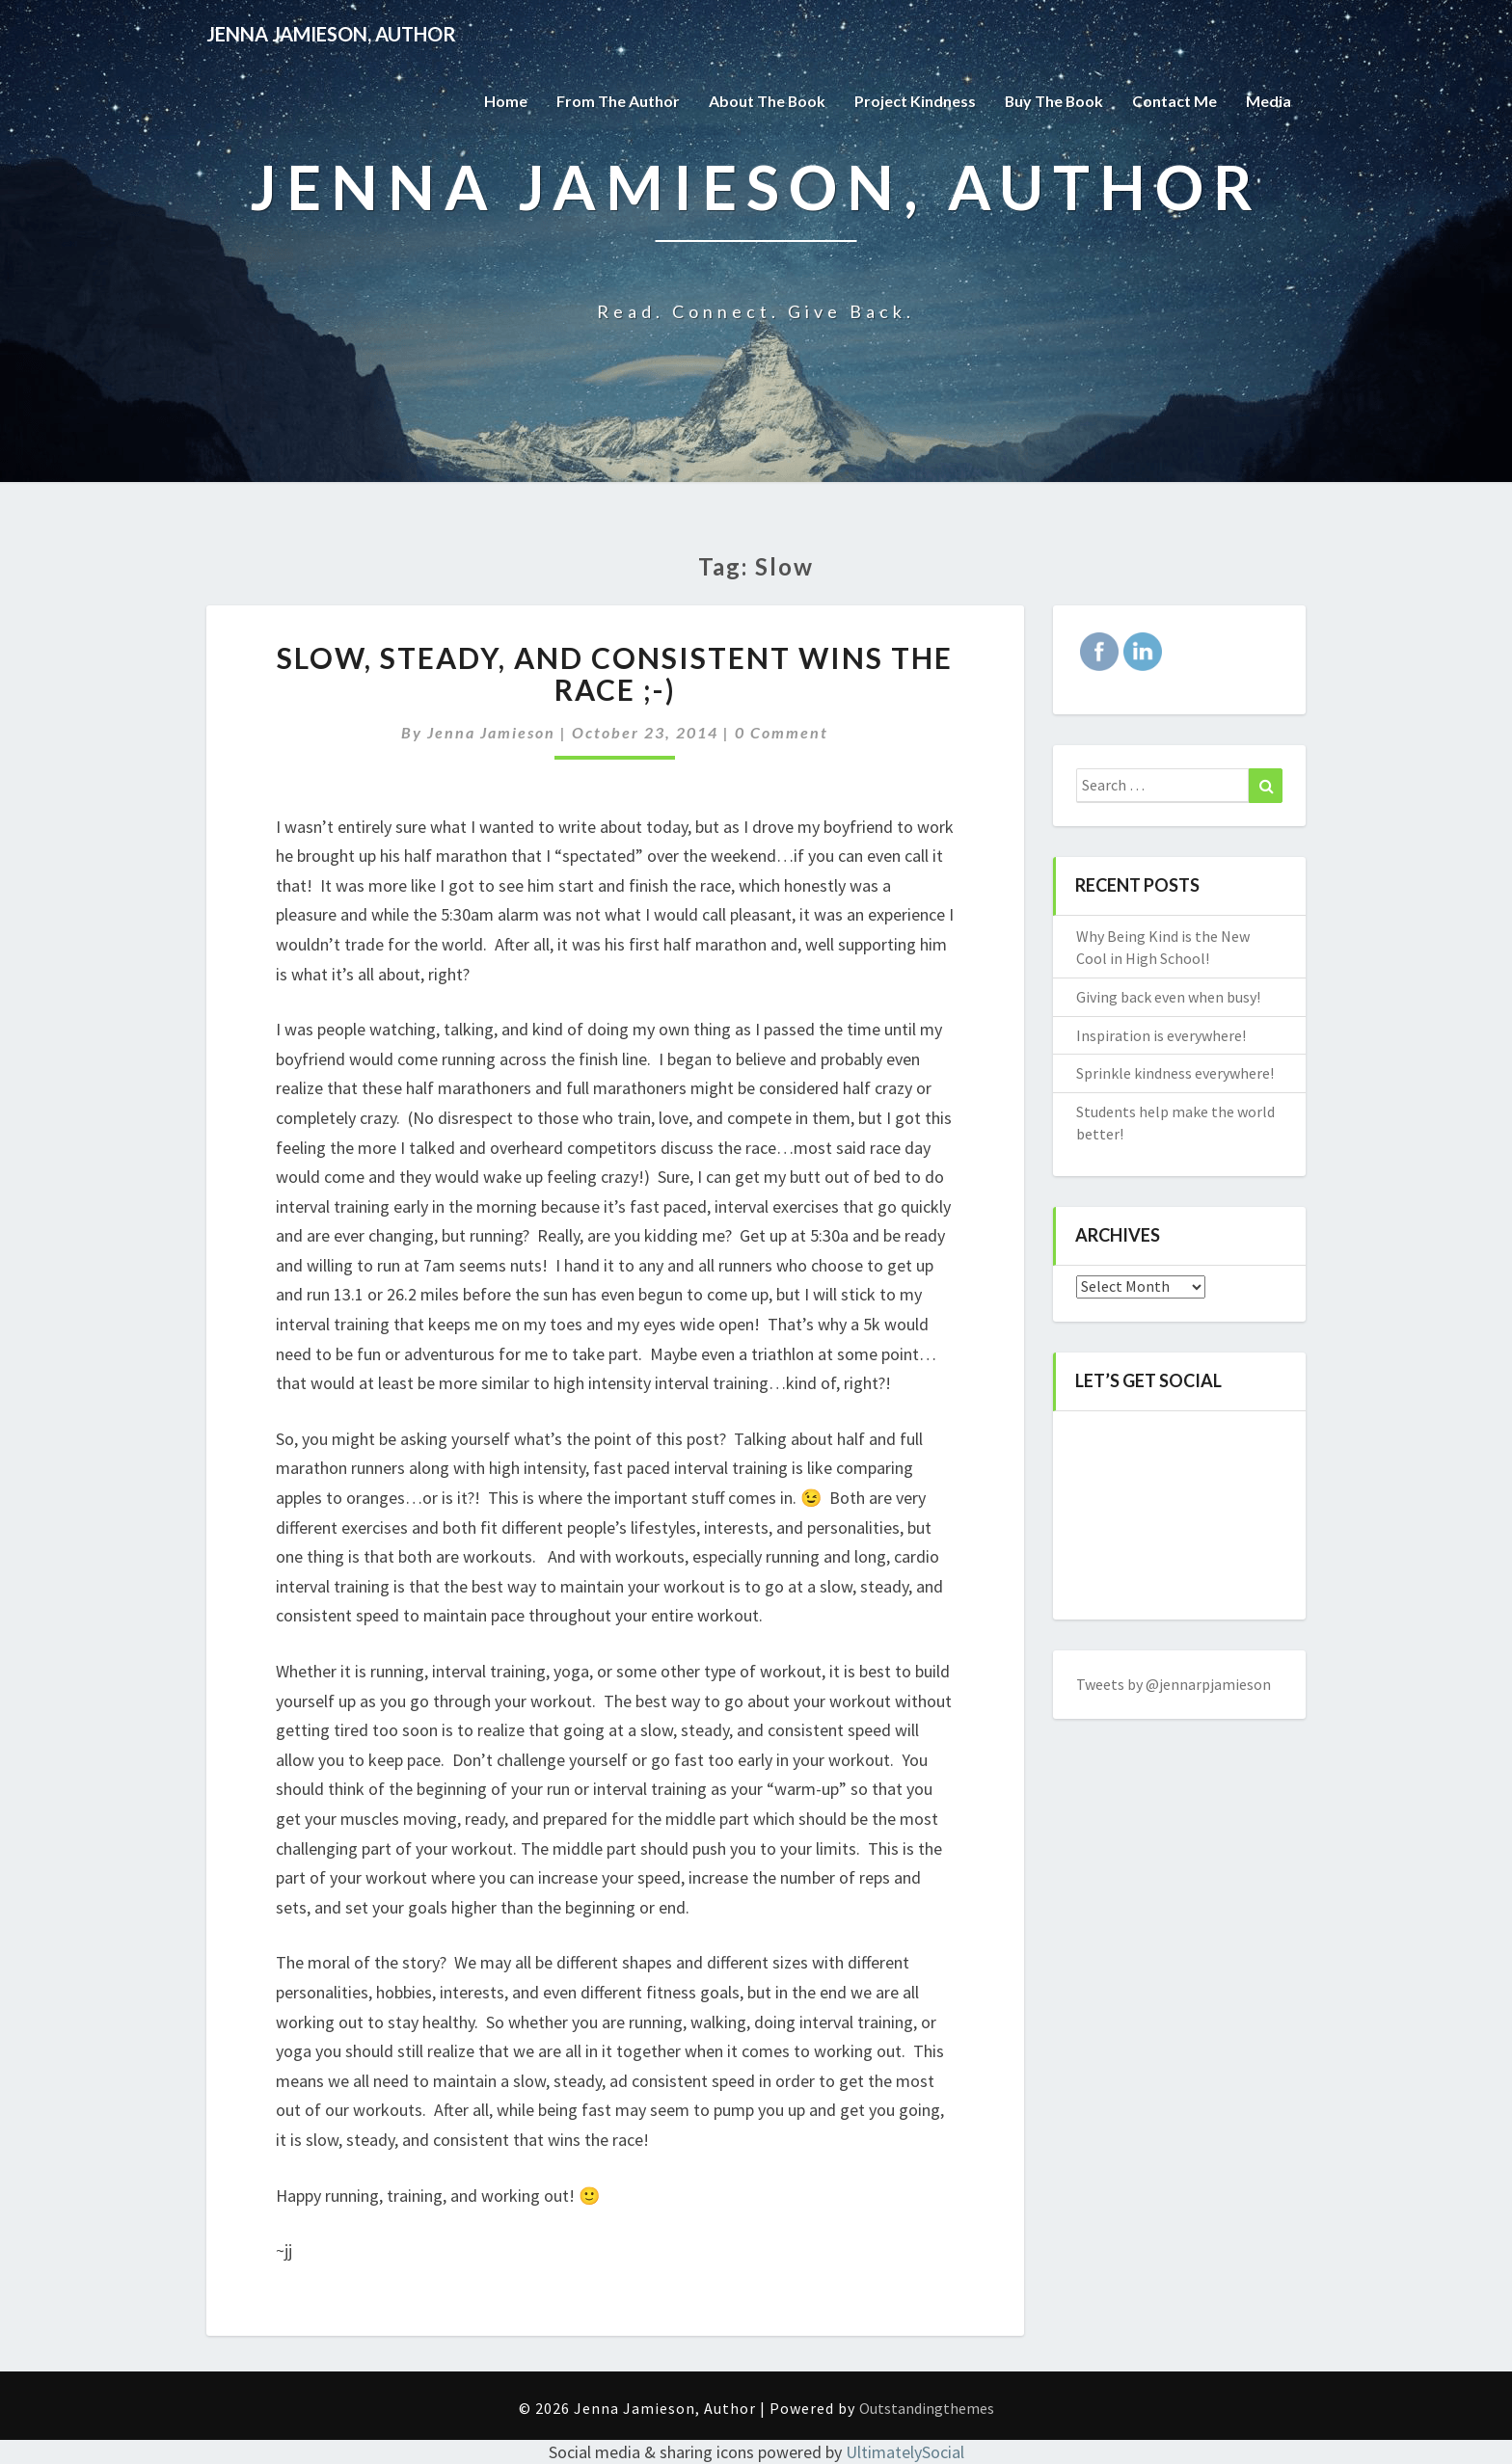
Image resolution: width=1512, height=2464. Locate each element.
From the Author (615, 101)
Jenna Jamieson (491, 732)
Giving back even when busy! (1168, 996)
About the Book (765, 101)
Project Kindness (913, 101)
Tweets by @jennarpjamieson (1173, 1684)
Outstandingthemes (926, 2408)
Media (1268, 101)
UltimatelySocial (905, 2452)
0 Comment (781, 732)
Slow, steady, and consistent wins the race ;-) (615, 673)
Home (503, 101)
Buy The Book (1053, 101)
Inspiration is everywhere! (1161, 1035)
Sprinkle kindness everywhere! (1175, 1073)
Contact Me (1174, 101)
